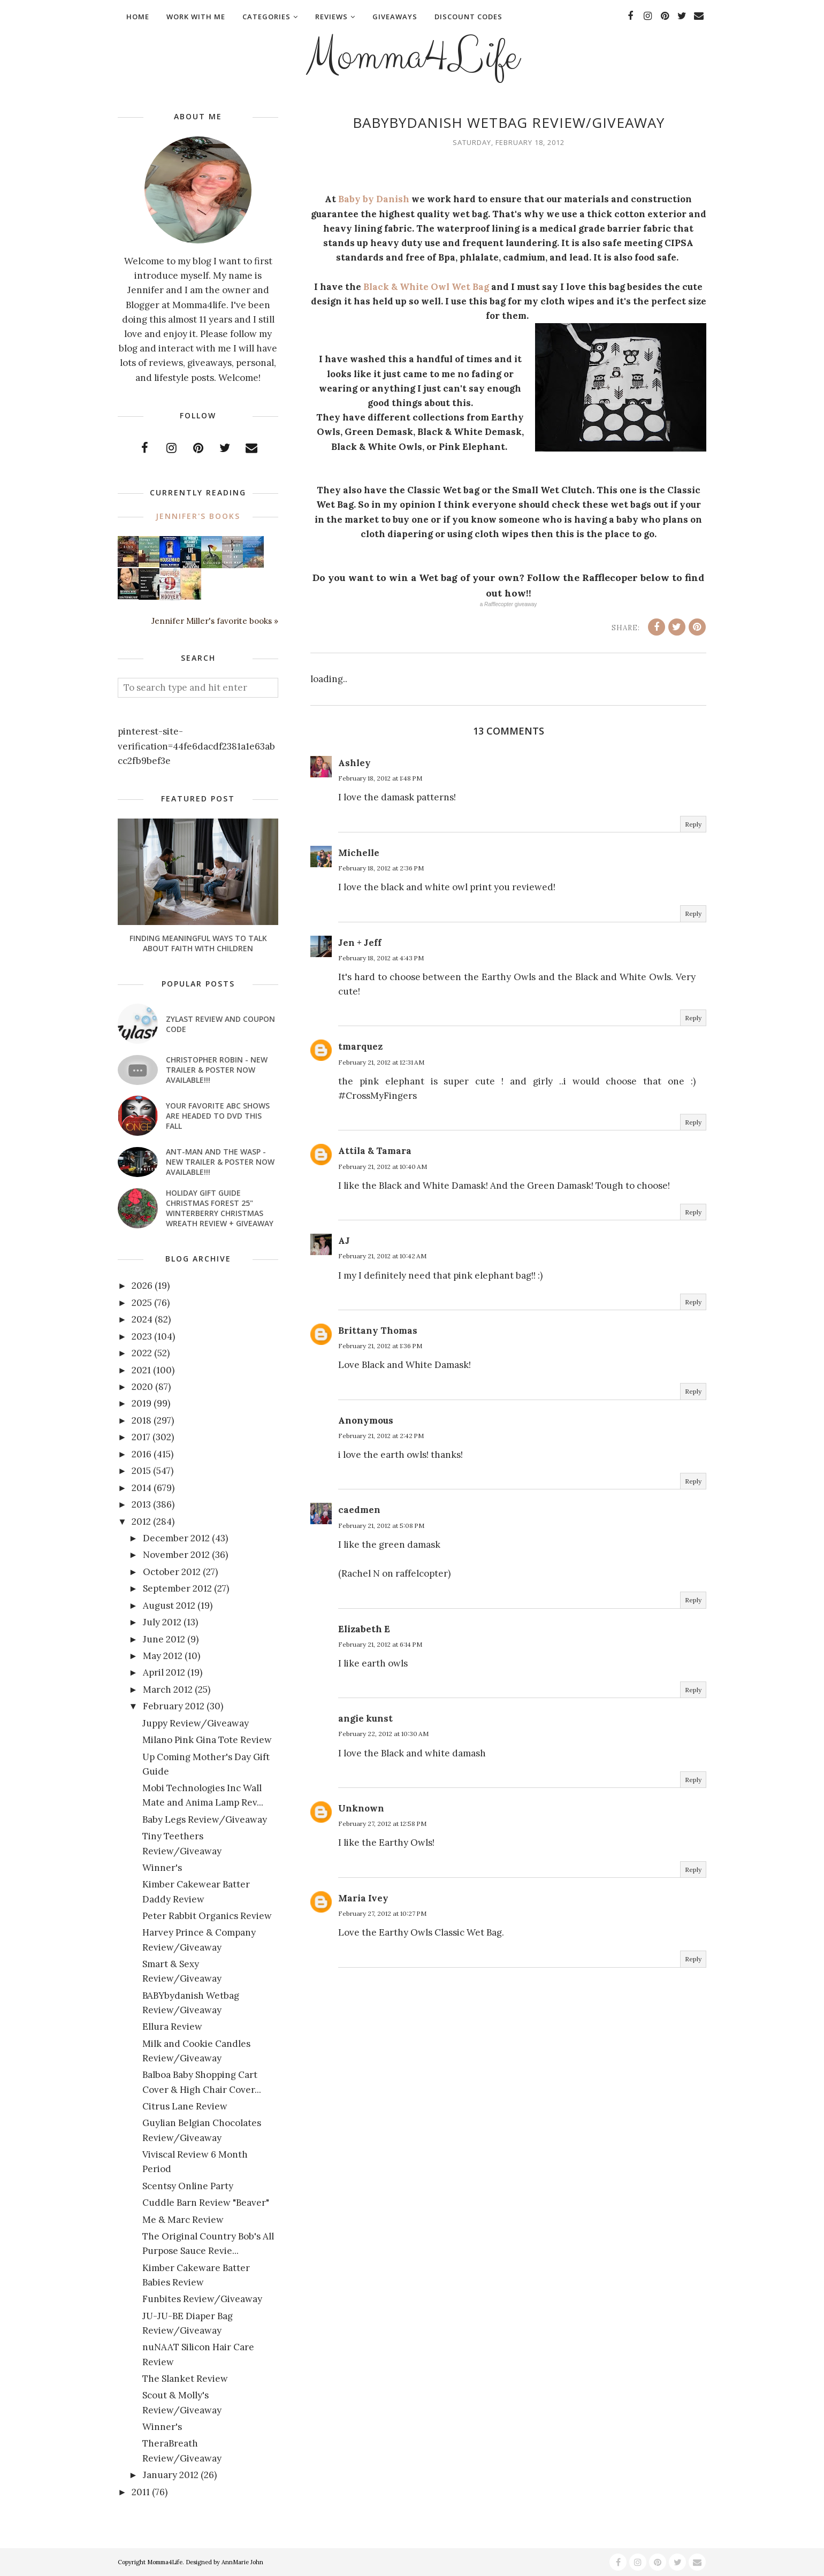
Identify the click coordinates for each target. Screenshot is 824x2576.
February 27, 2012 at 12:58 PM (382, 1824)
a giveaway (508, 604)
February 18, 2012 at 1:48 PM (380, 778)
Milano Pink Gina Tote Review (207, 1740)
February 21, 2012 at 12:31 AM (381, 1062)
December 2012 (176, 1538)
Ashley (354, 763)
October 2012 (172, 1572)
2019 (141, 1403)
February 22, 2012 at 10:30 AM (383, 1734)
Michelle (358, 853)
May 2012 (162, 1656)
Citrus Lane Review (184, 2106)
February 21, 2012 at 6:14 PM (380, 1644)
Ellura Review (172, 2026)
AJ (344, 1241)
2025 (142, 1303)
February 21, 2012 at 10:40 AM (382, 1167)
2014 (141, 1488)
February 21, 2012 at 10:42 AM (382, 1256)
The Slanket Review (185, 2378)
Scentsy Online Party (187, 2186)
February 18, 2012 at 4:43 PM (381, 958)
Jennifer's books (198, 516)
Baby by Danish (373, 199)
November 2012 (176, 1555)
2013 (141, 1504)
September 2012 (177, 1588)
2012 (141, 1521)
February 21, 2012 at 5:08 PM (381, 1526)
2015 (141, 1471)
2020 (142, 1387)
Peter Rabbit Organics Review (207, 1916)
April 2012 (164, 1672)
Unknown (361, 1808)
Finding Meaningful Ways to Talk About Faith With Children (198, 943)
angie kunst (365, 1718)
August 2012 (169, 1605)
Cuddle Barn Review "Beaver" (205, 2202)
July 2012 (162, 1622)
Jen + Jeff (360, 943)
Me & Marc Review (183, 2220)
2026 (142, 1285)
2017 (141, 1437)
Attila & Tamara (374, 1151)
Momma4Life (412, 56)
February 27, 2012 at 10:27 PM (382, 1913)
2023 (142, 1336)
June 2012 (164, 1639)
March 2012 (168, 1689)
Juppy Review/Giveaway (195, 1723)
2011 (141, 2492)
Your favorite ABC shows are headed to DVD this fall (218, 1115)
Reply (693, 824)
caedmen (359, 1510)
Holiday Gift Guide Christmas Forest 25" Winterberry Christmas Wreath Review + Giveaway (219, 1208)
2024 (142, 1319)
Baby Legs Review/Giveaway (204, 1819)
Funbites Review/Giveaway (202, 2299)
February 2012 (173, 1706)
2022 (142, 1353)
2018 (141, 1420)
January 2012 (171, 2475)
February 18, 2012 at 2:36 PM (381, 868)
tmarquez (360, 1046)
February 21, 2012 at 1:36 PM (380, 1346)
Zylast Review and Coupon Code (220, 1024)
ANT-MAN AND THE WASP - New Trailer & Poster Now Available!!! (220, 1161)
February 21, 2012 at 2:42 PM (381, 1436)
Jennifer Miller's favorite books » (214, 621)
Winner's (162, 1868)
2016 (141, 1454)
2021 (141, 1370)
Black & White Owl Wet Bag (426, 287)
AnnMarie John (242, 2562)
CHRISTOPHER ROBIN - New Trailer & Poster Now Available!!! (217, 1069)
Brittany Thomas (377, 1330)
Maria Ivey (363, 1898)
